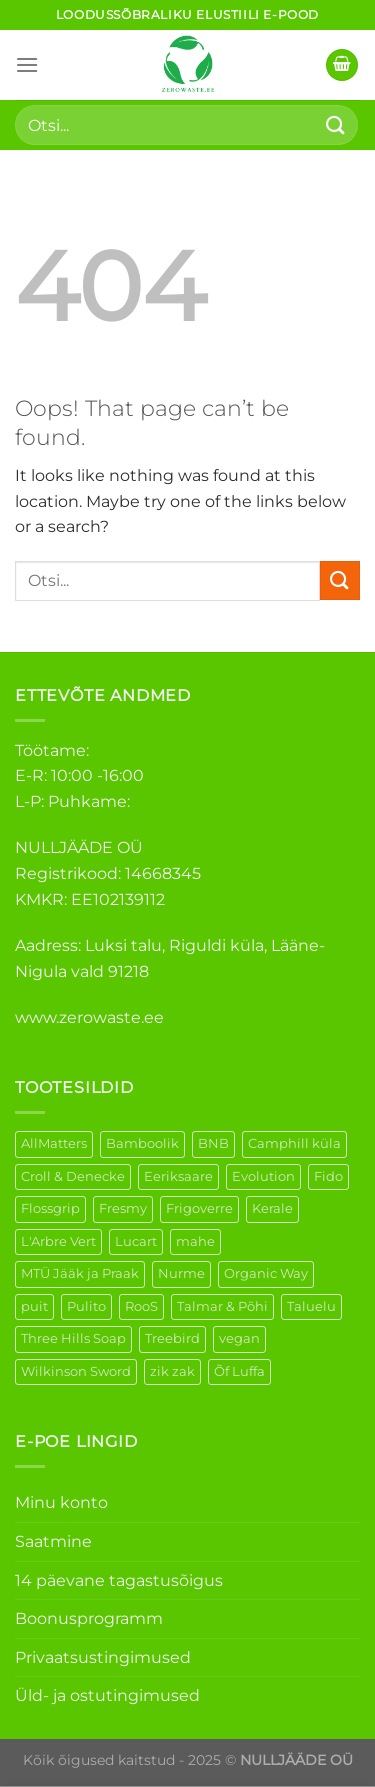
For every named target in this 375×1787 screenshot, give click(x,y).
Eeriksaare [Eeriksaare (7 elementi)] (178, 1176)
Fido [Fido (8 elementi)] (328, 1176)
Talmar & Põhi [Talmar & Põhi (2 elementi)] (222, 1306)
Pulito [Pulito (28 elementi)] (86, 1306)
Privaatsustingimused (103, 1657)
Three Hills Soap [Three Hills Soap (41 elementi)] (73, 1338)
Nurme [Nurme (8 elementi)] (181, 1273)
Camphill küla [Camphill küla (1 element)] (294, 1143)
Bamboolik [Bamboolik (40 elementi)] (142, 1143)
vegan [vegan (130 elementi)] (239, 1338)
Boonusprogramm (89, 1618)
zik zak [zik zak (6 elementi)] (172, 1371)
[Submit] (336, 124)
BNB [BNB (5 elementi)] (213, 1143)
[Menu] (27, 64)
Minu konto (61, 1502)
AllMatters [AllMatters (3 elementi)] (54, 1143)
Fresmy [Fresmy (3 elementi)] (123, 1208)
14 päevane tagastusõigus (119, 1580)
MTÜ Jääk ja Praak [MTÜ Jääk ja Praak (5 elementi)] (80, 1273)
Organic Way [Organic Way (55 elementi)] (266, 1273)
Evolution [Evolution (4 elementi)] (263, 1176)
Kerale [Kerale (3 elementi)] (272, 1208)
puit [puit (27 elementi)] (34, 1306)
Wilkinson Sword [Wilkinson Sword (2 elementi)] (76, 1371)
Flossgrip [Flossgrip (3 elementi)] (50, 1208)
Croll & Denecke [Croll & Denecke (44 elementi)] (73, 1176)
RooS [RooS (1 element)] (141, 1306)
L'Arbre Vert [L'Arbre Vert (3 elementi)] (58, 1241)
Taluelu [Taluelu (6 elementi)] (311, 1306)
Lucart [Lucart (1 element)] (136, 1241)
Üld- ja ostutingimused (107, 1695)
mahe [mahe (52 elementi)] (195, 1241)
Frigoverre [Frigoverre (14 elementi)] (199, 1208)
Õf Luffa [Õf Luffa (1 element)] (239, 1371)
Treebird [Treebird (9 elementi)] (172, 1338)
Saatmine (53, 1541)
